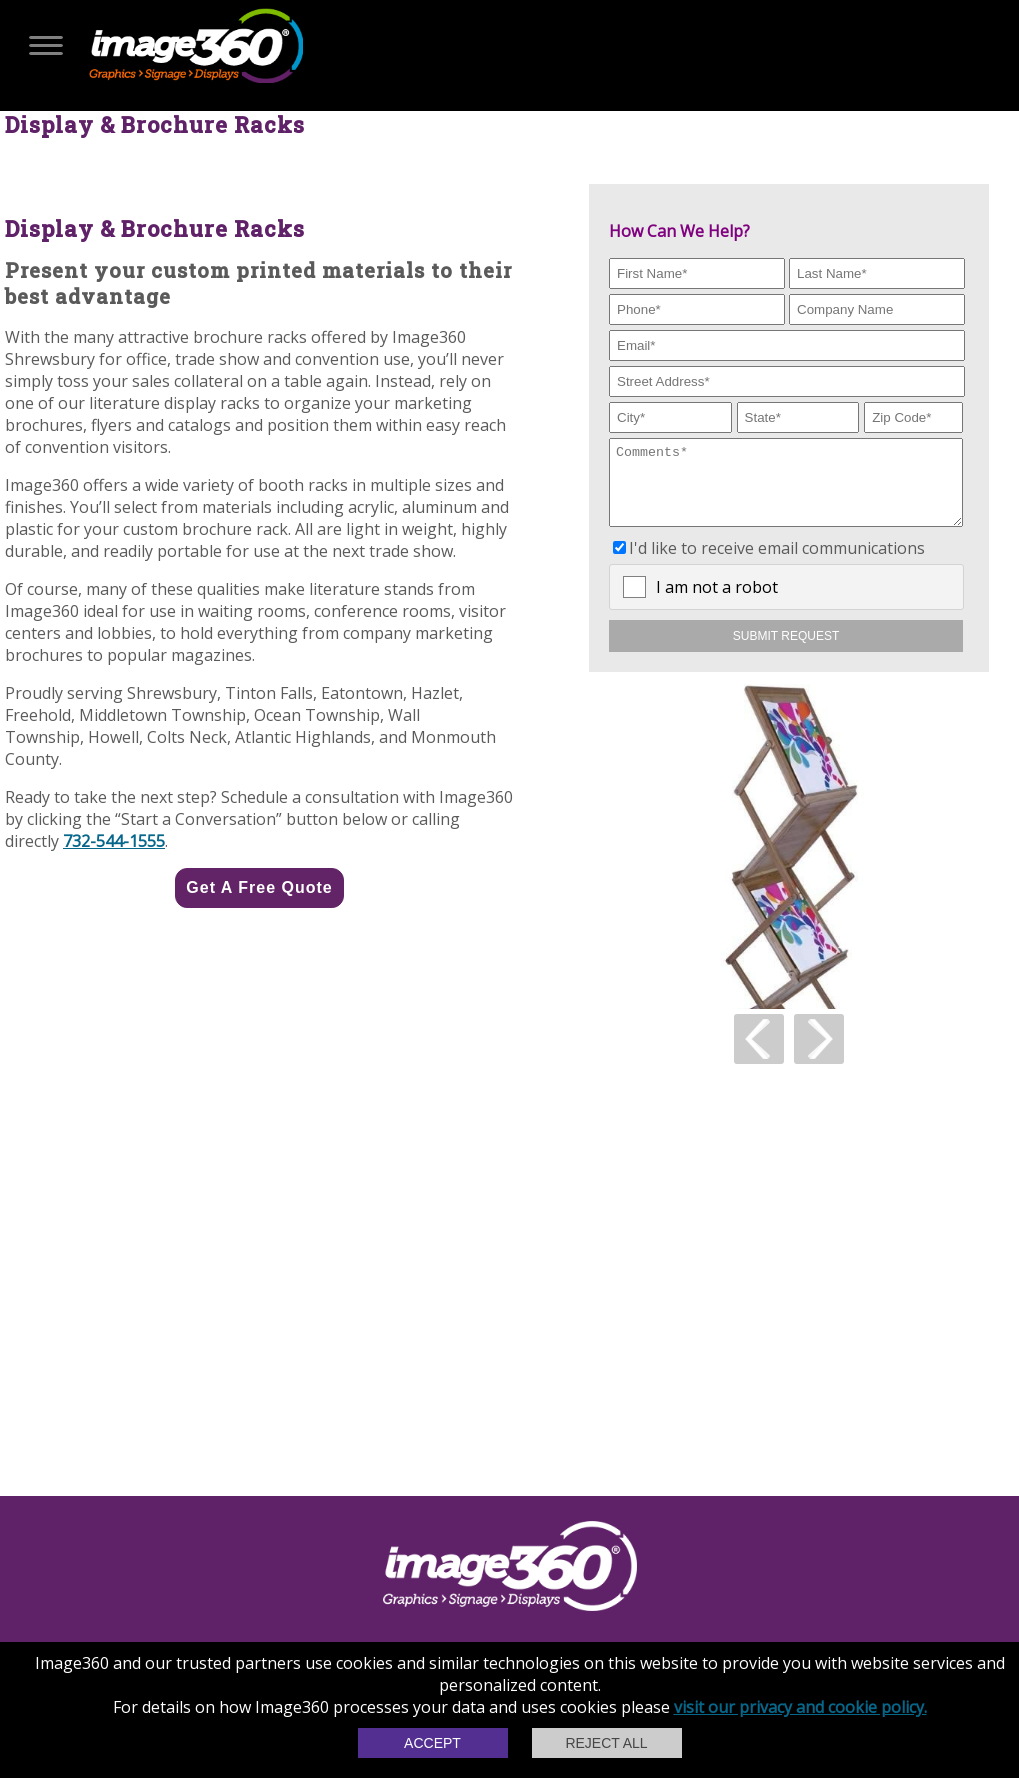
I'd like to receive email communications (777, 563)
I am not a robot (717, 602)
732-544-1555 (114, 841)
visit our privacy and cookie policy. (800, 1707)
